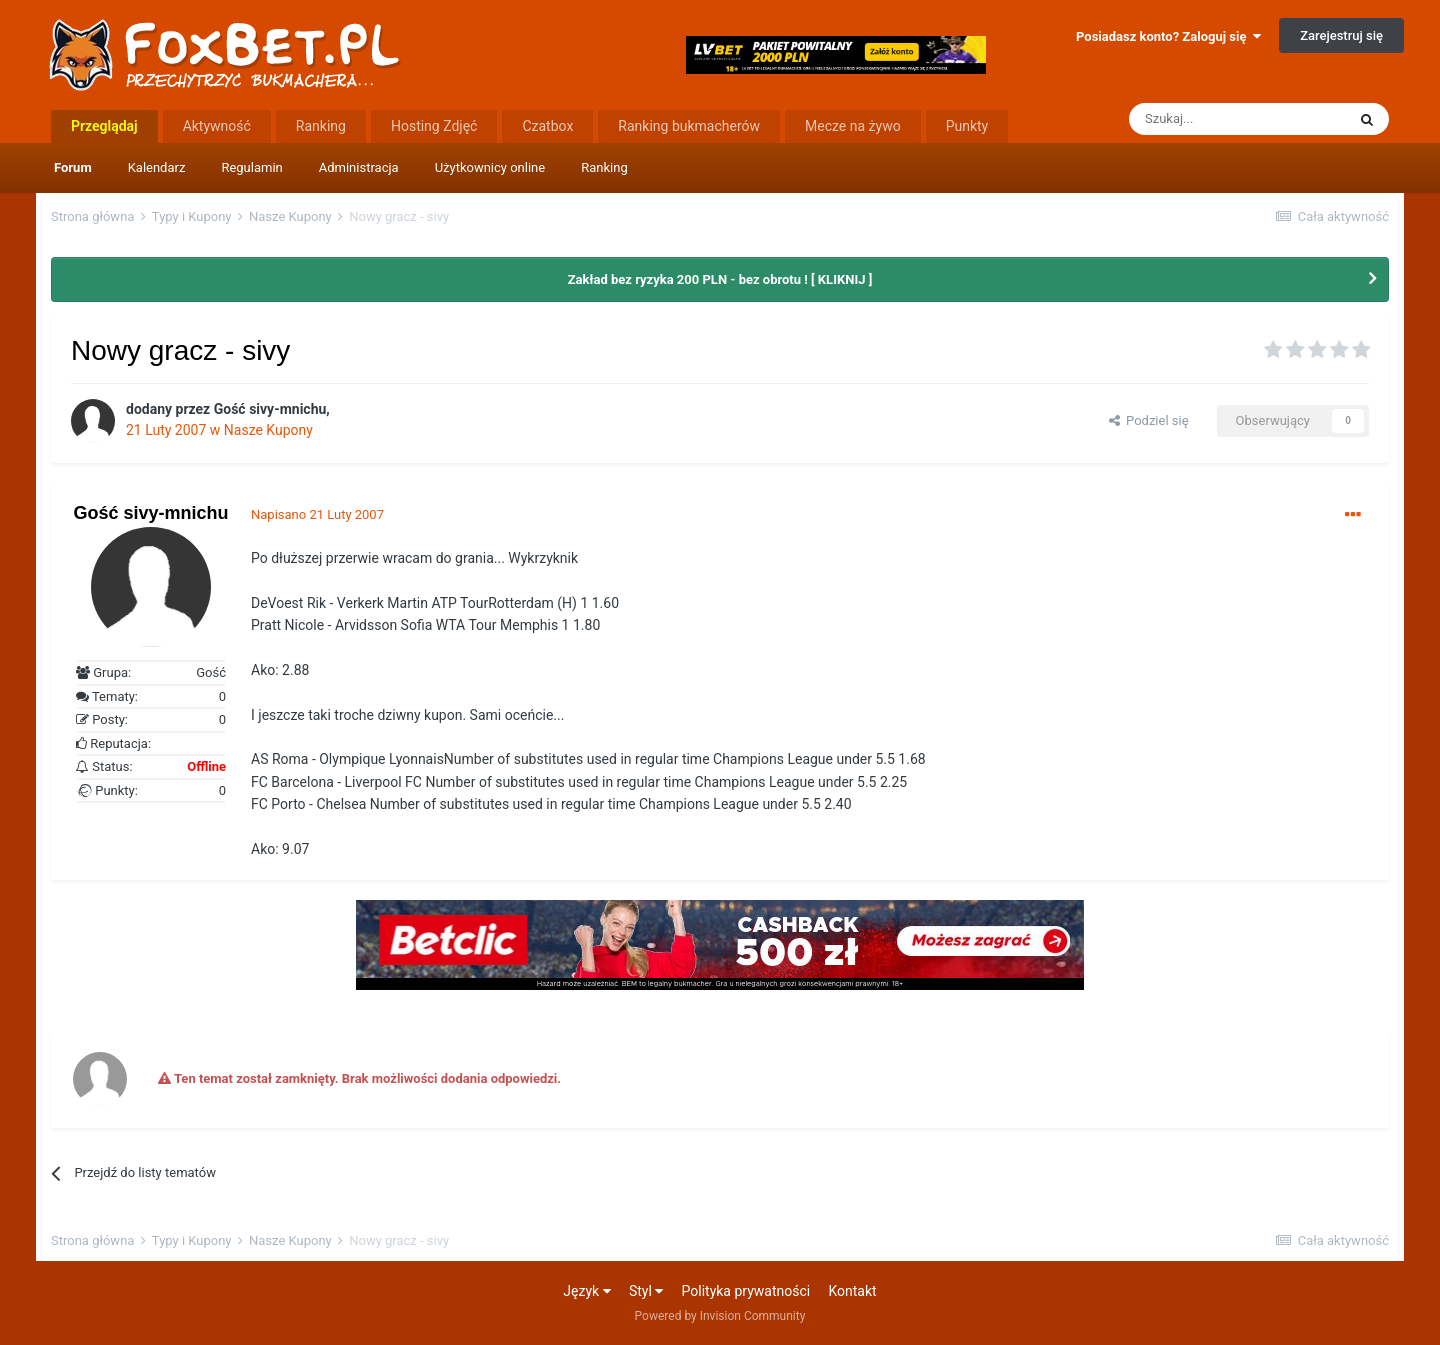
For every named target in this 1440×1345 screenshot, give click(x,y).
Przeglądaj (104, 126)
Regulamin (251, 167)
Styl (646, 1291)
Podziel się (1149, 420)
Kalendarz (157, 167)
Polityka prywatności (746, 1291)
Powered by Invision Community (720, 1316)
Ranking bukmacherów (689, 126)
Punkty (967, 126)
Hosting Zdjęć (434, 126)
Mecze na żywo (853, 126)
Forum (73, 167)
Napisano (317, 514)
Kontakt (852, 1291)
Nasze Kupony (268, 430)
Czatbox (547, 126)
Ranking (604, 167)
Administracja (359, 167)
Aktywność (217, 126)
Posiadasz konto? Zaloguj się (1168, 36)
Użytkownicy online (490, 167)
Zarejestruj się (1341, 35)
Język (586, 1291)
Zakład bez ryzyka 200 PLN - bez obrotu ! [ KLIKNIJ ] (720, 279)
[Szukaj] (1237, 119)
